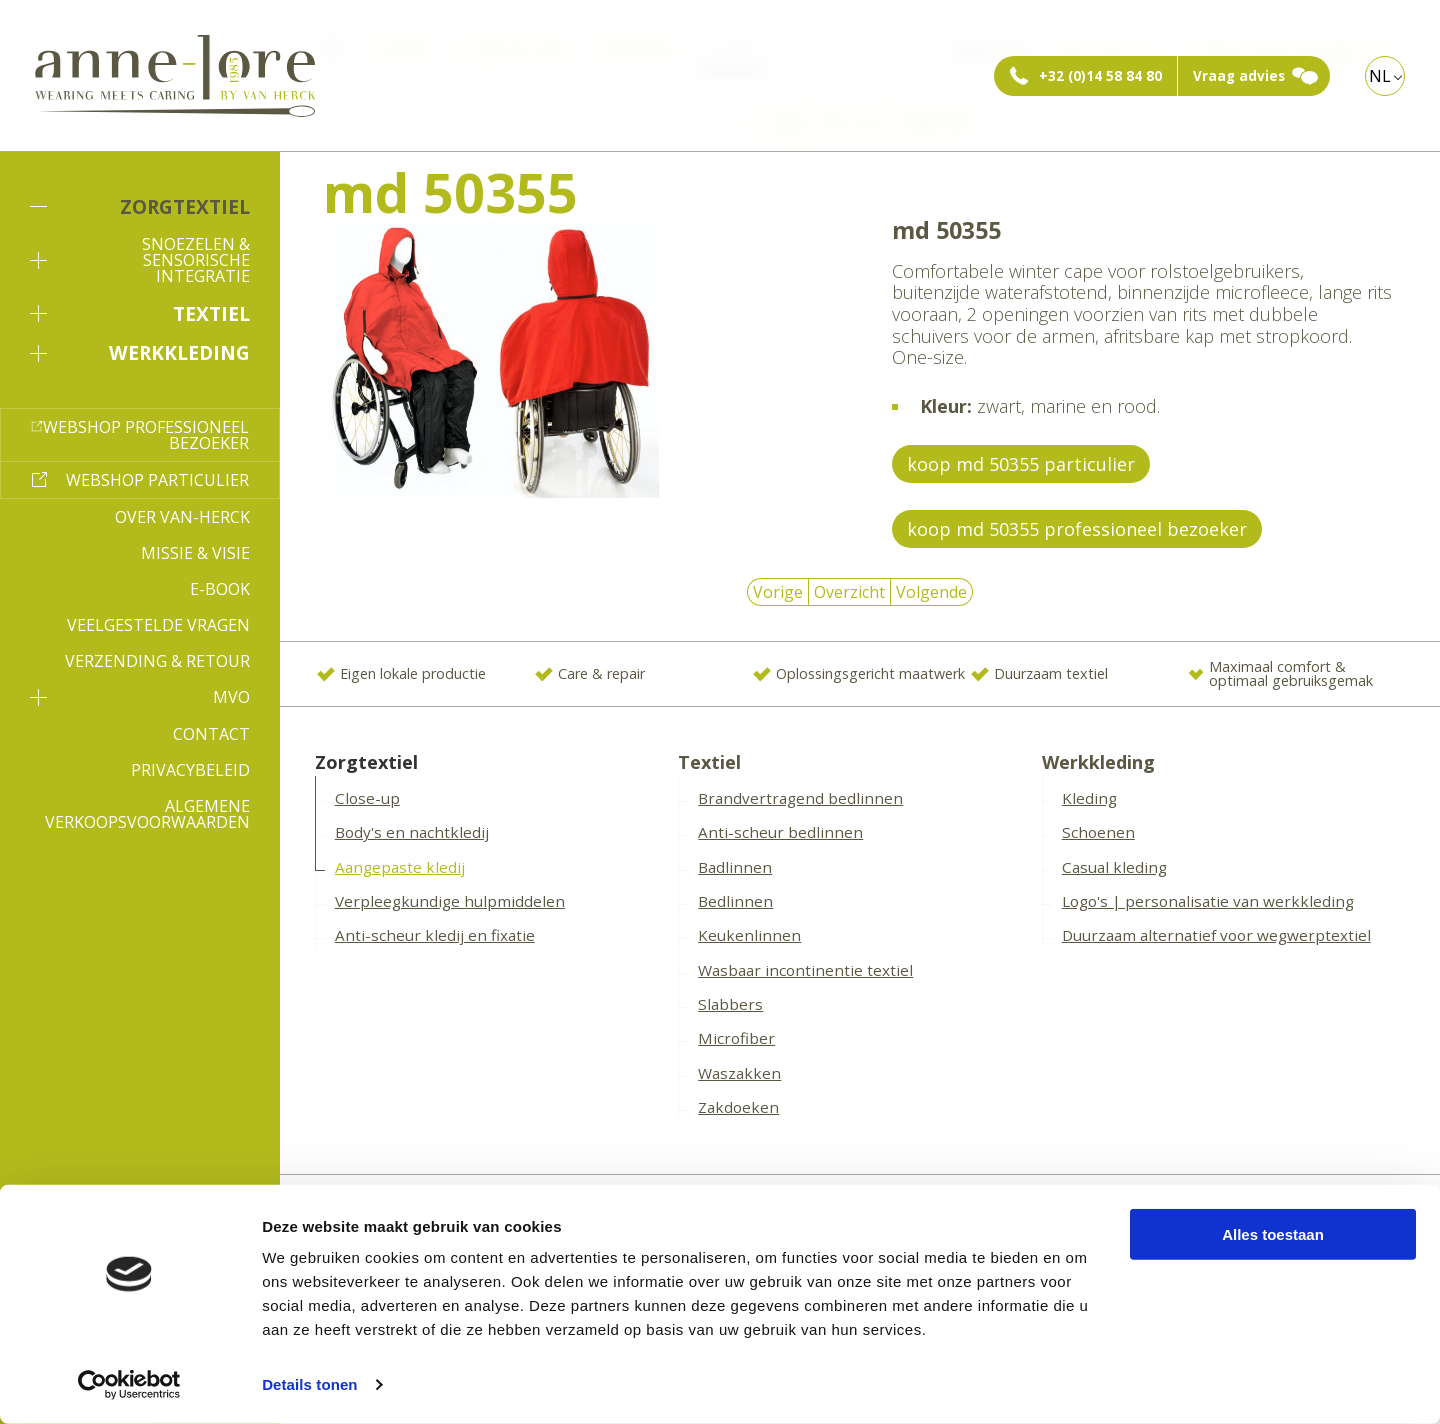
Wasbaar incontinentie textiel (805, 970)
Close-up (367, 798)
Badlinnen (735, 867)
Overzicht (849, 592)
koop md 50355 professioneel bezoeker (1077, 529)
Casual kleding (1114, 867)
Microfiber (736, 1038)
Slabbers (730, 1004)
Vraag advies (1239, 76)
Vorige (778, 592)
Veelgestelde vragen (158, 625)
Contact (211, 734)
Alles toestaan (1273, 1234)
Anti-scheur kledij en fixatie (435, 935)
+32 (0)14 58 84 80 (1100, 76)
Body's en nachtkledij (412, 832)
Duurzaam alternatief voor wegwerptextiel (1216, 935)
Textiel (140, 313)
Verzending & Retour (157, 661)
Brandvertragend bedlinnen (800, 798)
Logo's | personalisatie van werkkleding (1208, 901)
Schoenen (1098, 832)
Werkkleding (140, 352)
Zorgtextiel (140, 206)
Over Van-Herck (182, 517)
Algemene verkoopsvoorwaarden (147, 814)
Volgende (931, 592)
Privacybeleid (190, 770)
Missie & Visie (195, 553)
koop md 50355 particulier (1021, 464)
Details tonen (309, 1384)
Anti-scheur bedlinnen (780, 832)
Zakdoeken (738, 1107)
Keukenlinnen (749, 935)
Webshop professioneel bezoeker (146, 435)
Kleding (1089, 798)
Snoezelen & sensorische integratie (140, 260)
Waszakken (739, 1073)
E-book (220, 589)
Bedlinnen (735, 901)
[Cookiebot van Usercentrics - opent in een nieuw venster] (129, 1385)
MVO (140, 697)
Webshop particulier (157, 480)
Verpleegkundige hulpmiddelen (450, 901)
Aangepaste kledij (400, 867)
